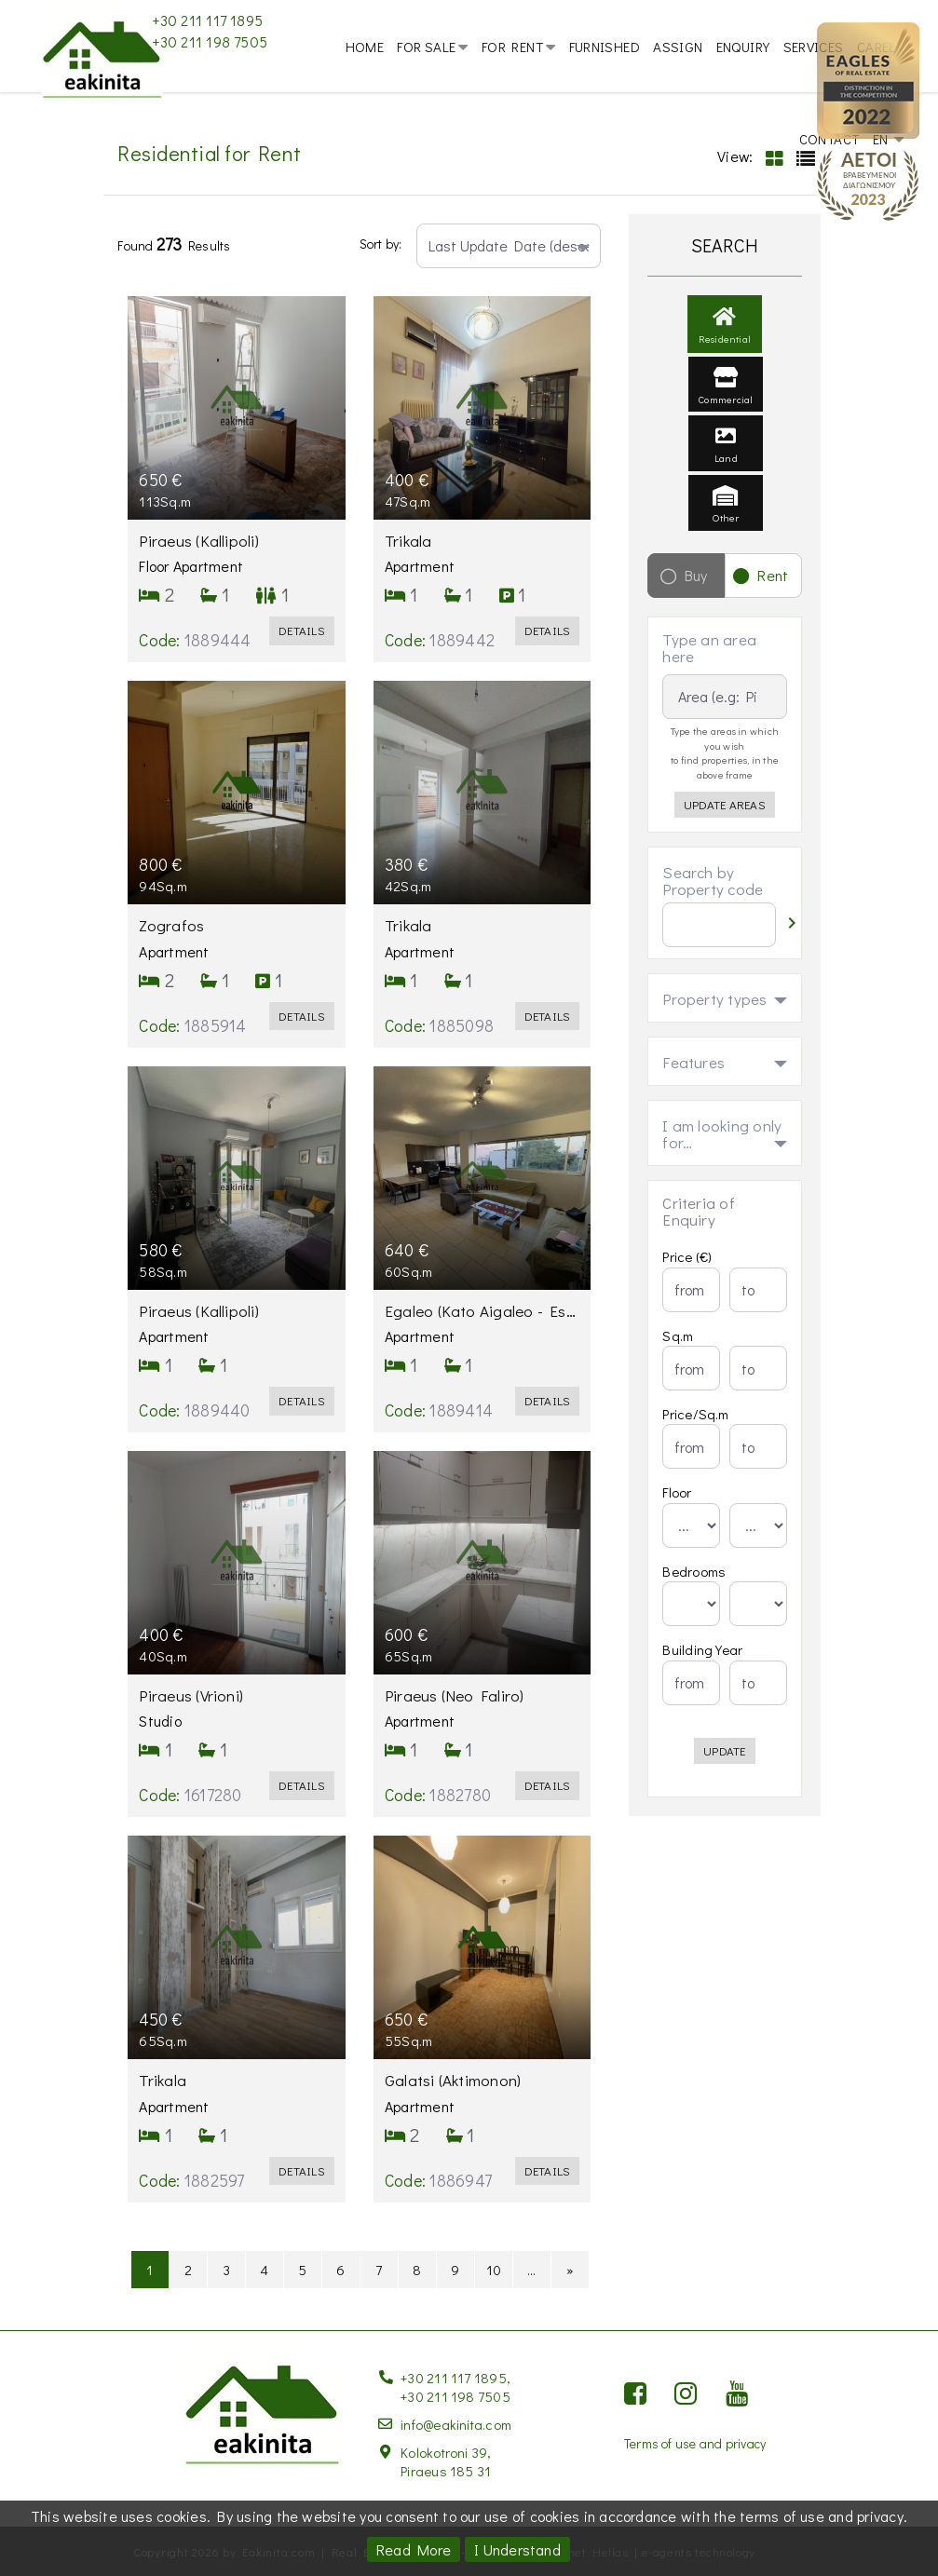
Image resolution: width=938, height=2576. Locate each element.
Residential (725, 353)
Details (302, 657)
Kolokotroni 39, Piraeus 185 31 (446, 2460)
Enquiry (743, 46)
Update (724, 1777)
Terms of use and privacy (695, 2442)
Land (726, 473)
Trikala (413, 567)
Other (726, 532)
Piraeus (201, 567)
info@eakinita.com (456, 2423)
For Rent (512, 46)
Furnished (604, 46)
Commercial (726, 413)
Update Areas (725, 831)
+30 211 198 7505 (209, 41)
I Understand (517, 2548)
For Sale (426, 46)
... (532, 2294)
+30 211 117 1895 (207, 20)
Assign (677, 46)
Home (365, 46)
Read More (413, 2548)
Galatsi (457, 2106)
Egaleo (524, 1336)
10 (493, 2294)
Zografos (175, 952)
